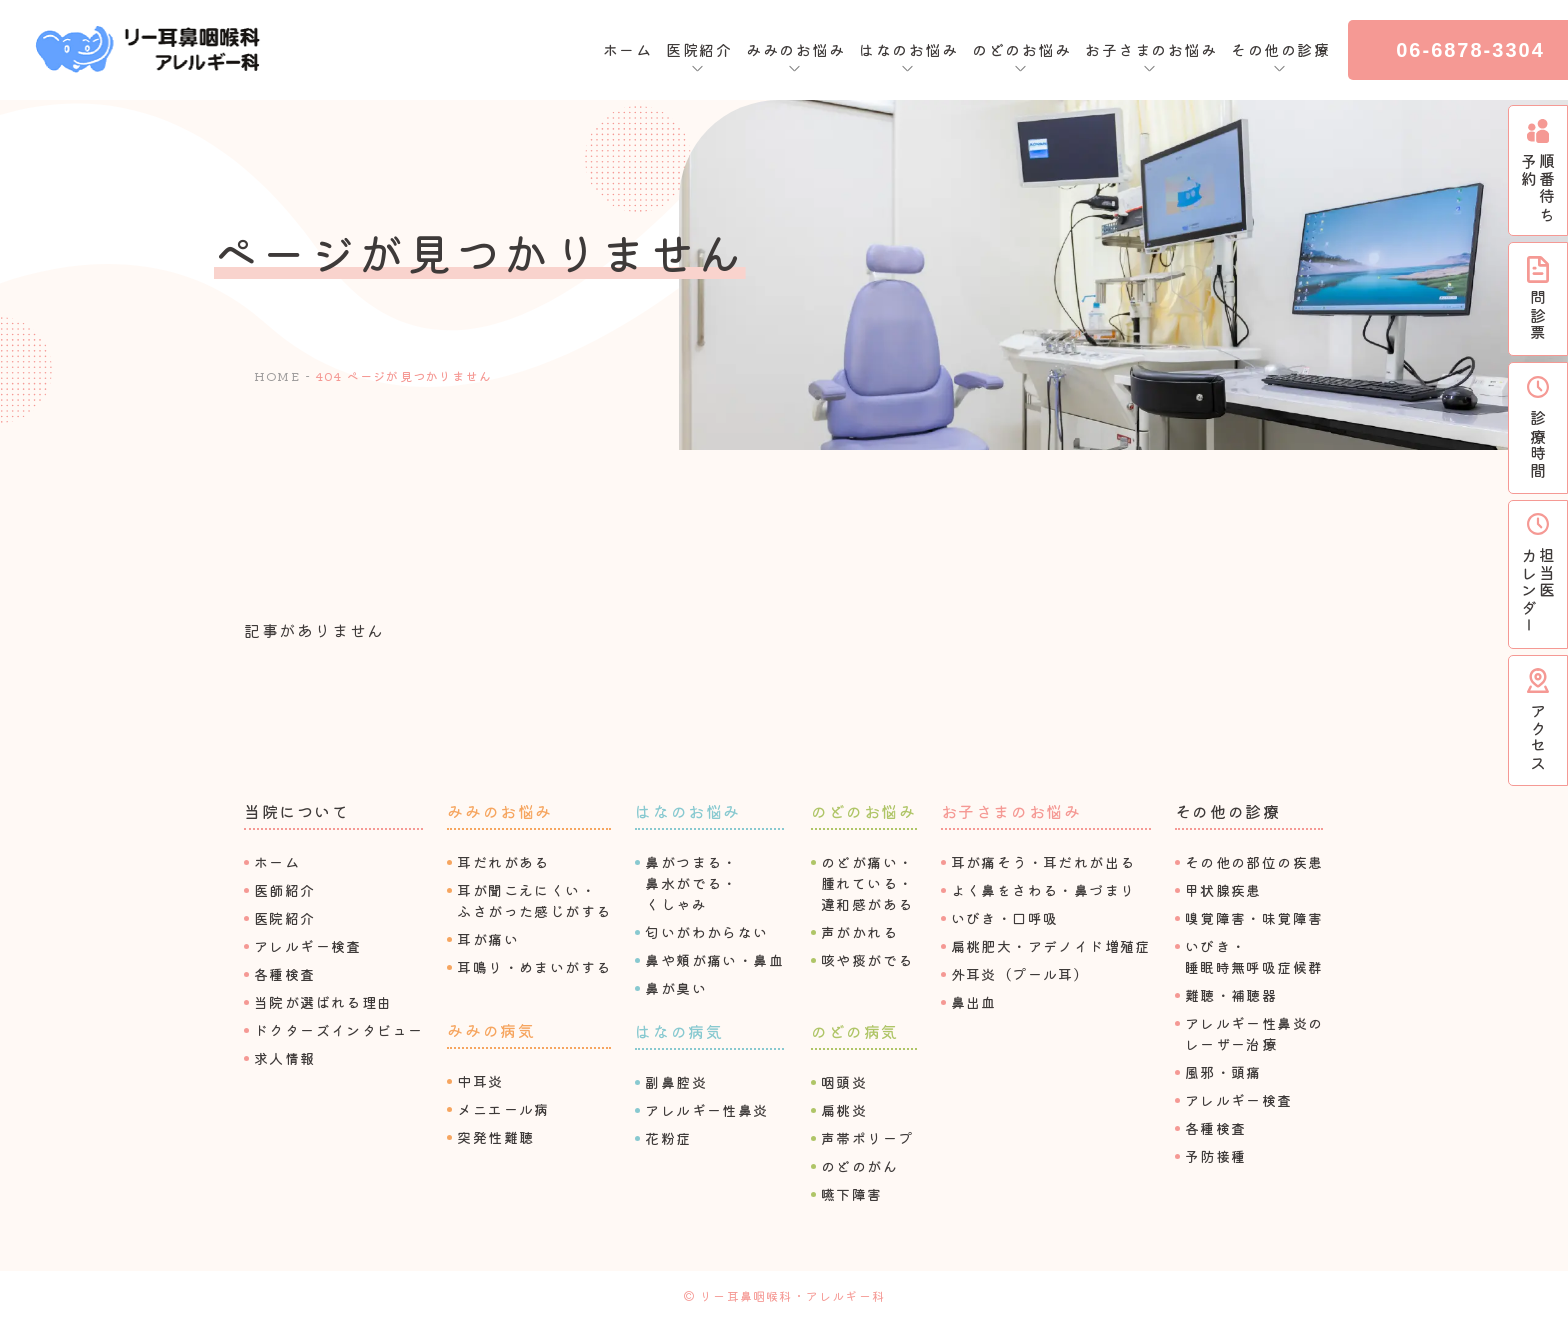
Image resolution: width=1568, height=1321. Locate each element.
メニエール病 (503, 1109)
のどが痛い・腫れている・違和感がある (867, 883)
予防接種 (1216, 1156)
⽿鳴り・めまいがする (534, 967)
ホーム (628, 49)
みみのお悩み (500, 811)
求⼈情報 (285, 1058)
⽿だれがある (503, 862)
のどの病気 (855, 1031)
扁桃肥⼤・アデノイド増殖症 (1051, 946)
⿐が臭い (676, 988)
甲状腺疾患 (1223, 890)
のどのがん (859, 1166)
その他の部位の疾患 (1254, 862)
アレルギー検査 (308, 946)
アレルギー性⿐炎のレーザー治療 (1254, 1033)
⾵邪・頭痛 (1223, 1072)
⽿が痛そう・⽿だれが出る (1043, 862)
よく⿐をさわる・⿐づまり (1043, 890)
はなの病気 (679, 1031)
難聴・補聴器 (1231, 995)
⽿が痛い (488, 939)
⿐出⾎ (974, 1002)
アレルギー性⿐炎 (706, 1110)
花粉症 (668, 1138)
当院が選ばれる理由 (323, 1002)
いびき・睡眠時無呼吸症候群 (1254, 956)
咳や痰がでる (867, 960)
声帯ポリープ (867, 1138)
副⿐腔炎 (676, 1082)
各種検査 (285, 974)
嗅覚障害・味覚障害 (1254, 918)
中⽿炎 (480, 1081)
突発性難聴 (495, 1137)
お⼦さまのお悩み (1011, 811)
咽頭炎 (844, 1082)
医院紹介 (285, 918)
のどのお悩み (864, 811)
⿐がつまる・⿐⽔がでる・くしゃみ (691, 883)
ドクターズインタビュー (338, 1030)
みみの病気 (491, 1030)
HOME (277, 375)
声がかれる (859, 932)
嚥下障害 (852, 1194)
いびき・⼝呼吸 (1005, 918)
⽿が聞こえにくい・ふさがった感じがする (534, 900)
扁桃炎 (844, 1110)
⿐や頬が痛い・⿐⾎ (714, 960)
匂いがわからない (706, 932)
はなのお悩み (688, 811)
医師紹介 (285, 890)
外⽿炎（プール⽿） (1020, 974)
